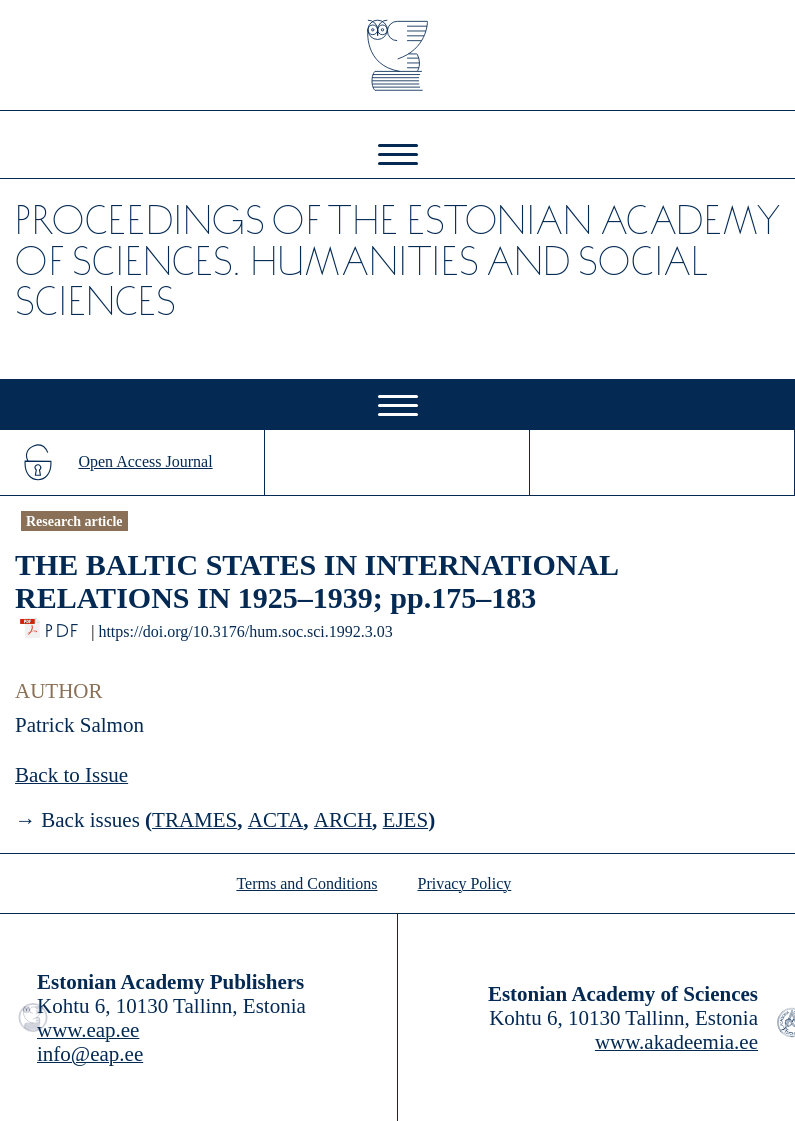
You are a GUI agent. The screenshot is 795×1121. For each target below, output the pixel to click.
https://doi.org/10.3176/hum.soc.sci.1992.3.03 (245, 631)
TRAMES (194, 820)
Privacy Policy (465, 883)
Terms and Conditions (306, 883)
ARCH (343, 820)
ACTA (275, 820)
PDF (63, 625)
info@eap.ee (90, 1054)
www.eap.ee (88, 1030)
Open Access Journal (145, 461)
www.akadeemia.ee (676, 1042)
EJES (406, 820)
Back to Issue (71, 775)
